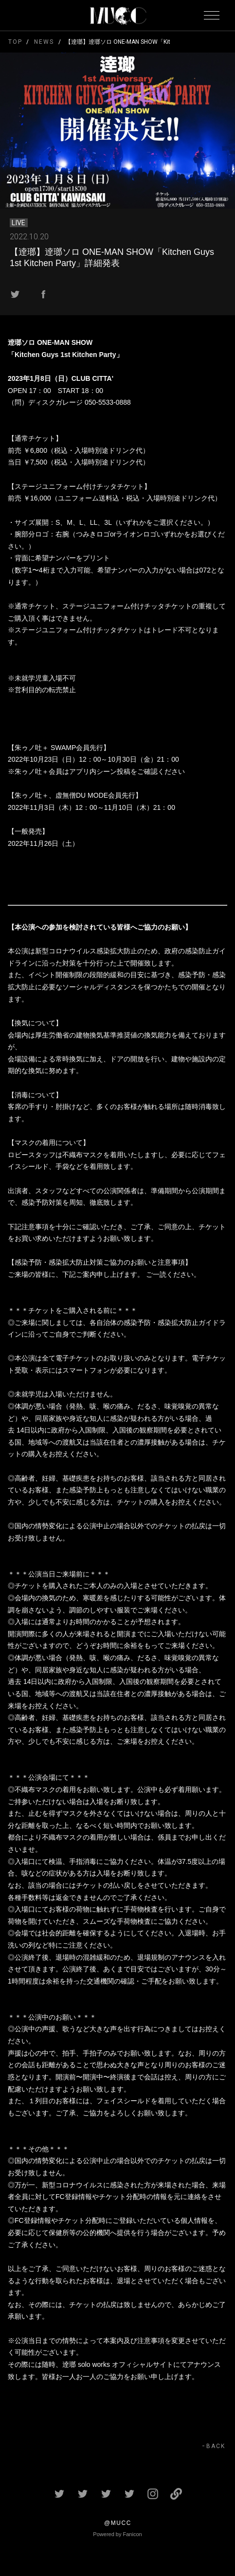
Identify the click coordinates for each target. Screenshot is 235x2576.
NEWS (44, 42)
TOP (15, 42)
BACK (215, 2446)
